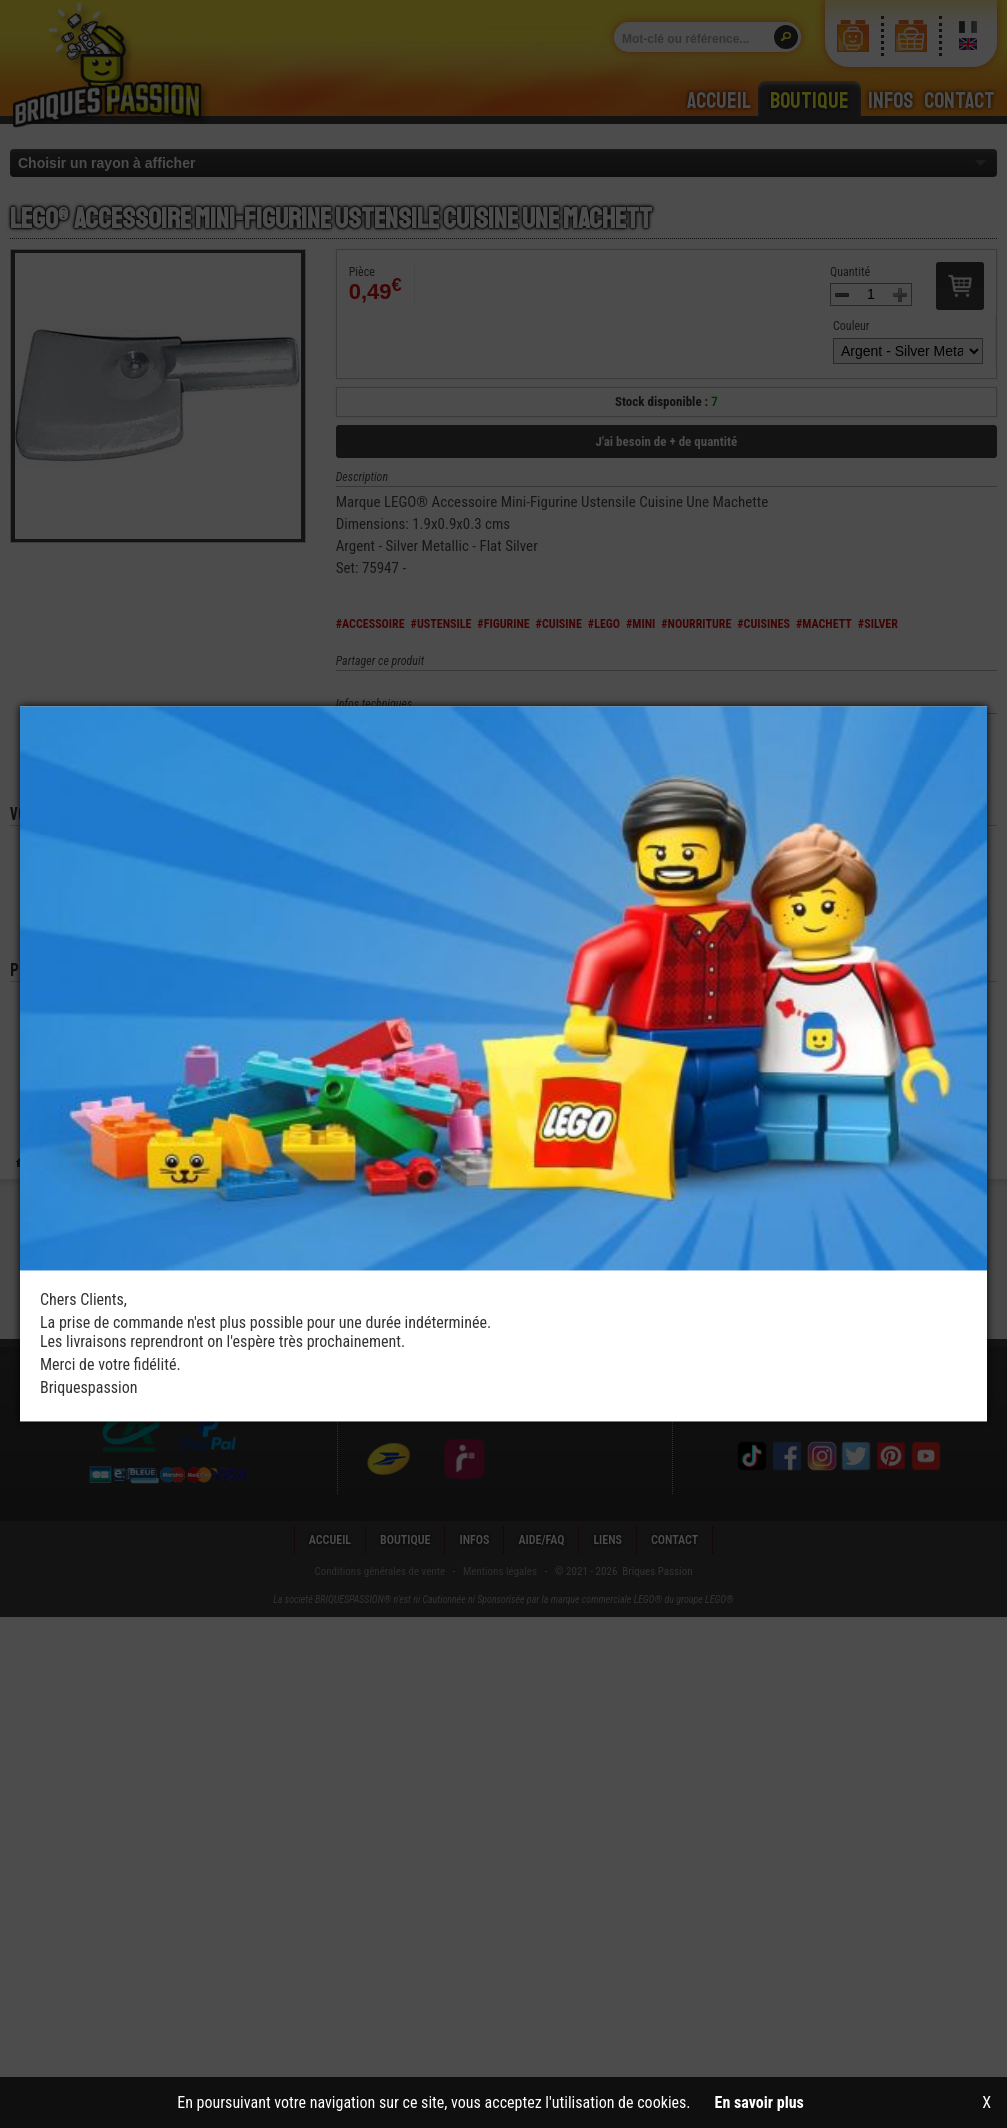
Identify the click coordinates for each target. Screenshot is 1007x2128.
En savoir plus (759, 2102)
